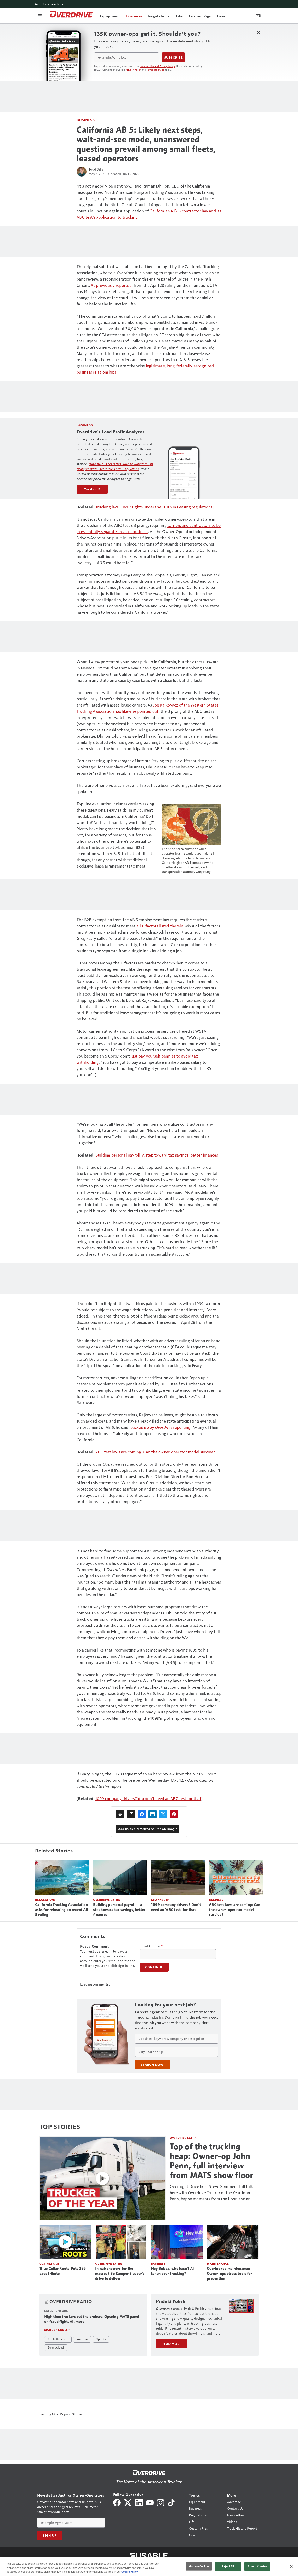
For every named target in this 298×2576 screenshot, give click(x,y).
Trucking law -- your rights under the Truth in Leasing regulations (154, 506)
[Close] (291, 2566)
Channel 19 (160, 1899)
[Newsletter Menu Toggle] (258, 15)
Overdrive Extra (106, 1899)
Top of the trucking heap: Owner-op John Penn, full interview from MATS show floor (211, 2161)
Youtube (82, 2339)
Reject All (228, 2566)
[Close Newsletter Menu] (258, 32)
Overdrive (164, 1427)
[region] (149, 2566)
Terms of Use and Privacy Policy (157, 66)
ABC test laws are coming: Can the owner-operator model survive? (155, 1451)
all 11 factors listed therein (159, 925)
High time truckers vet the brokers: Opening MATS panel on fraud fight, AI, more (91, 2319)
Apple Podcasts (58, 2339)
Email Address (151, 1946)
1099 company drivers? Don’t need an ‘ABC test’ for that (176, 1907)
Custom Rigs (49, 2263)
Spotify (101, 2339)
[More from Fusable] (149, 4)
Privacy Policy (133, 69)
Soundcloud (56, 2347)
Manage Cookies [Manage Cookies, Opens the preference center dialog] (199, 2566)
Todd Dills (96, 169)
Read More (171, 2344)
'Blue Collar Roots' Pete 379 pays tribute (62, 2271)
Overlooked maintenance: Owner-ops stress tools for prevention (229, 2273)
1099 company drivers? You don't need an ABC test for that (148, 1798)
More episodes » (57, 2330)
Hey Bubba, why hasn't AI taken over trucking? (172, 2271)
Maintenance (218, 2263)
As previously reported (111, 285)
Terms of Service (155, 69)
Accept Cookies (257, 2566)
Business (86, 119)
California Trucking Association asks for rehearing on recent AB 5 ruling (61, 1909)
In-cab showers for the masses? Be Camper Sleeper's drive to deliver (119, 2273)
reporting (181, 1427)
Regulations (45, 1899)
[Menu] (39, 15)
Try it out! (92, 489)
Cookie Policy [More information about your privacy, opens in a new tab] (129, 2571)
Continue (154, 1967)
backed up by (142, 1427)
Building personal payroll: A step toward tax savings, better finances (156, 1155)
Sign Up (49, 2535)
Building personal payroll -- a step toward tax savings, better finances (119, 1909)
